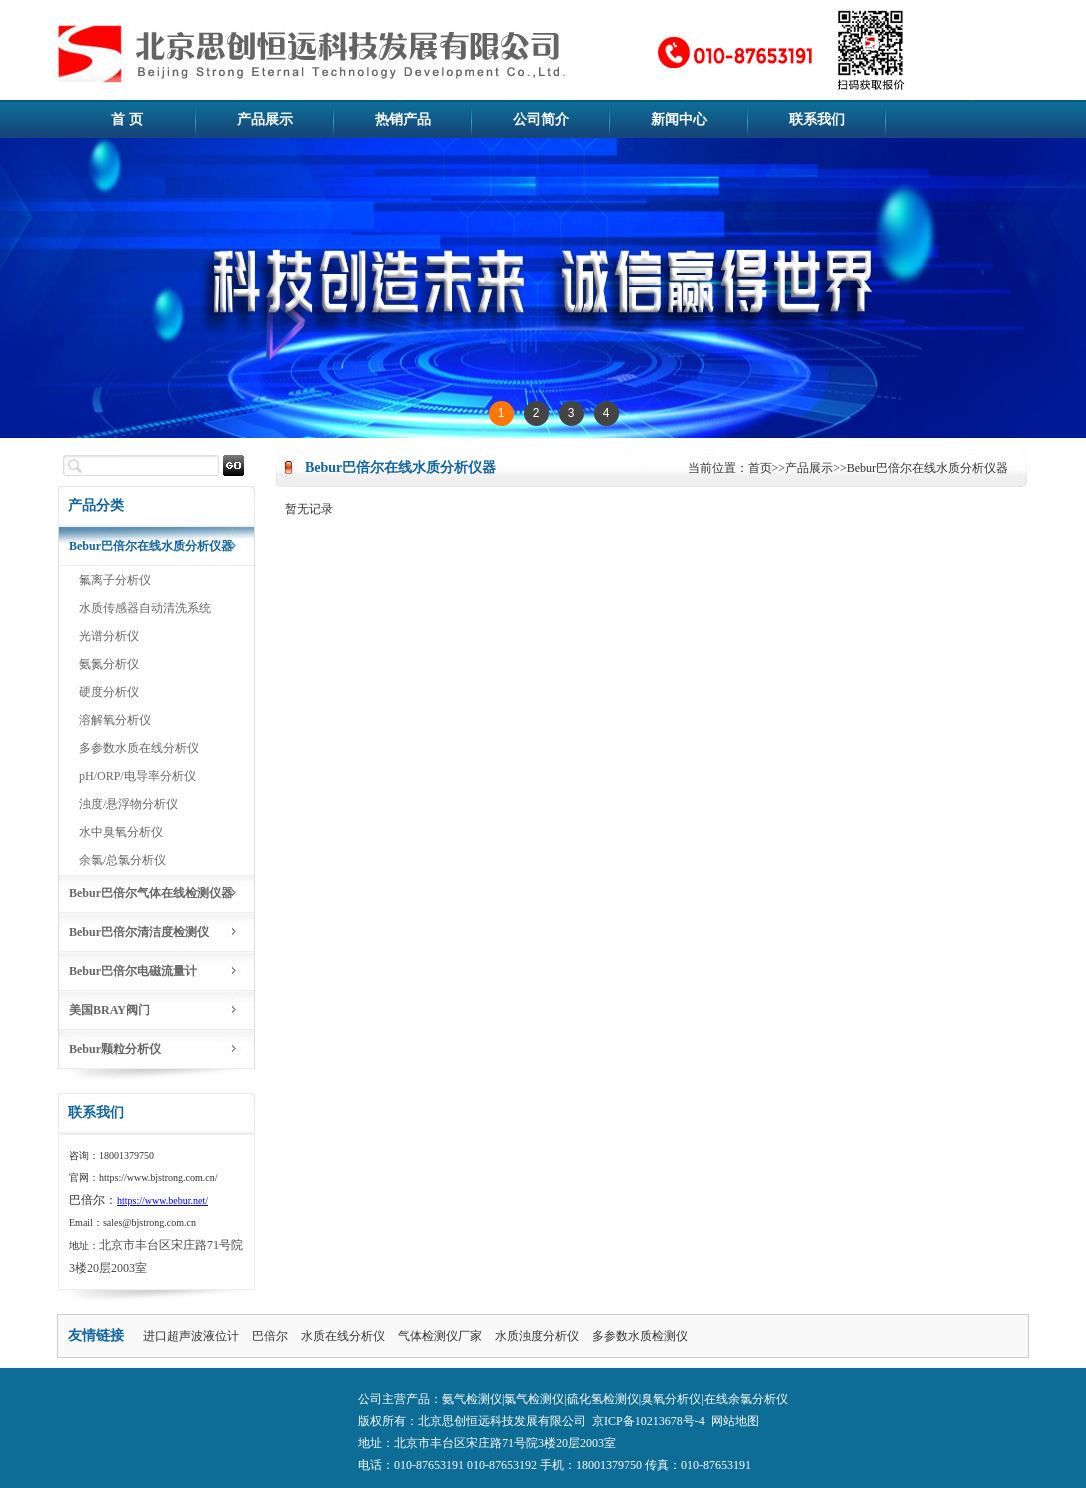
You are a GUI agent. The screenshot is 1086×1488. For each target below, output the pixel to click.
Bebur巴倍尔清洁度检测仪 (139, 932)
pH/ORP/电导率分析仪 (137, 776)
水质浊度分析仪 (537, 1336)
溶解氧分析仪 (115, 720)
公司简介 (541, 119)
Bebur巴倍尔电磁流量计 (133, 971)
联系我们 (817, 119)
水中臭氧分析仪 (121, 832)
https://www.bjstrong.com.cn (157, 1177)
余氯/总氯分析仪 (122, 860)
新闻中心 (679, 119)
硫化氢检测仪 (603, 1399)
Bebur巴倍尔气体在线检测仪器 (151, 893)
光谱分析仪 (109, 636)
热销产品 (403, 119)
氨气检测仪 (472, 1399)
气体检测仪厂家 (440, 1336)
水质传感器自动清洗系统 (145, 608)
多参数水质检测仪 (640, 1336)
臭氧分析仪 (671, 1399)
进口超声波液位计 (191, 1336)
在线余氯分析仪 (746, 1399)
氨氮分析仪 (109, 664)
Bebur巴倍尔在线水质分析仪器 (151, 546)
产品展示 (265, 119)
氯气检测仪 (534, 1399)
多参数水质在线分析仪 (139, 748)
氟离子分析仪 (115, 580)
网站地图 (735, 1421)
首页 (760, 468)
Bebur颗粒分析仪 (115, 1049)
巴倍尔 (270, 1336)
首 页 (127, 119)
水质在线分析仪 (343, 1336)
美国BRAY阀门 (109, 1010)
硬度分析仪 (109, 692)
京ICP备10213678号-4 (648, 1421)
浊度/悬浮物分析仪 (128, 804)
